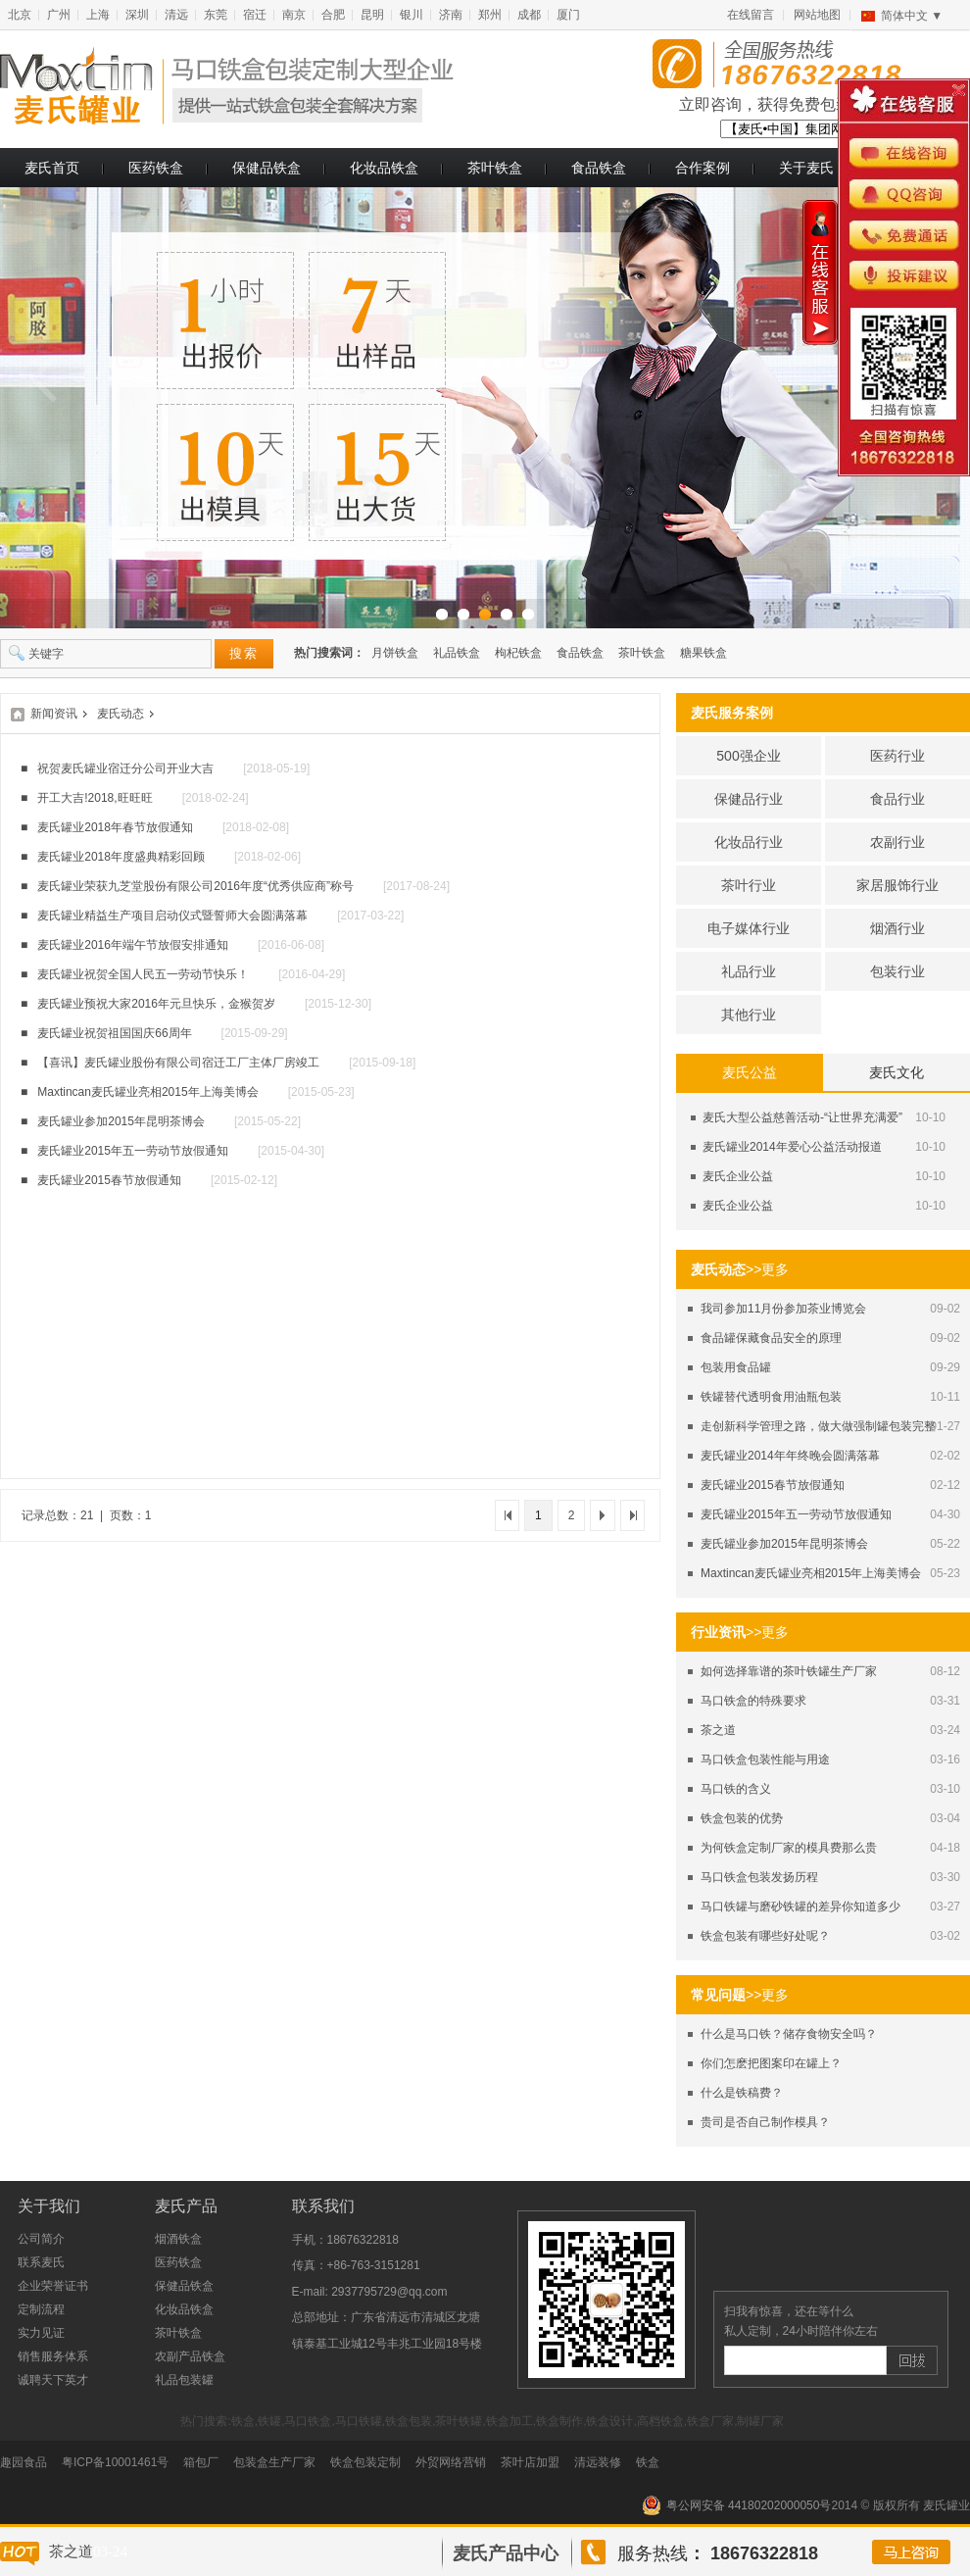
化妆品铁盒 (384, 167)
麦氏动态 (120, 713)
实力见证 (41, 2333)
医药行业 (897, 756)
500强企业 (748, 756)
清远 (176, 15)
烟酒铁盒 (178, 2239)
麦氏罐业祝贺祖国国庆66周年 (114, 1033)
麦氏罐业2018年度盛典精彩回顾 (121, 857)
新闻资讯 (53, 713)
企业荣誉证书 (53, 2286)
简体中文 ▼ (912, 16)
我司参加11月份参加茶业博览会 (783, 1308)
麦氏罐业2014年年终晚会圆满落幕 (790, 1455)
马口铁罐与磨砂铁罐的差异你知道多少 (800, 1906)
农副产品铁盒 (190, 2356)
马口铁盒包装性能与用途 (765, 1759)
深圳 (137, 15)
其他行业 (748, 1014)
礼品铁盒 (456, 653)
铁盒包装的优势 (742, 1818)
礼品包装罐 (184, 2380)
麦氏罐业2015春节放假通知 (773, 1485)
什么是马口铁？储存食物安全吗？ (789, 2034)
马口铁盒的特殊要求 (753, 1701)
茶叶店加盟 (530, 2462)
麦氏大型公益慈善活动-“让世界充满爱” (802, 1117)
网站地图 (817, 15)
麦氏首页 (51, 167)
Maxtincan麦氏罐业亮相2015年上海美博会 (811, 1573)
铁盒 (647, 2462)
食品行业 (897, 799)
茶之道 (718, 1730)
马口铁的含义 (736, 1789)
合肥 (333, 15)
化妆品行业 (748, 842)
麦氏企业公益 (738, 1176)
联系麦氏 (41, 2262)
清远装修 (597, 2462)
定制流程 (41, 2309)
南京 (294, 15)
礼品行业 (748, 971)
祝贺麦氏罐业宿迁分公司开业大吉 (125, 768)
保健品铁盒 (266, 167)
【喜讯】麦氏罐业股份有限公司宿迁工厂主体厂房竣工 (178, 1062)
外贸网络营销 (450, 2462)
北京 (19, 15)
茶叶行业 (748, 885)
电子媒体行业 (748, 928)
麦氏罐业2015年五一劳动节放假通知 (796, 1514)
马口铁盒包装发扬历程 (759, 1877)
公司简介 (41, 2239)
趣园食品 (23, 2462)
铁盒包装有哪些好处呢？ (765, 1936)
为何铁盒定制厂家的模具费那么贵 (789, 1848)
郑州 (490, 15)
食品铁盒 (598, 167)
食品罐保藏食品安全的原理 (771, 1338)
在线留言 (750, 15)
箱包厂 (200, 2462)
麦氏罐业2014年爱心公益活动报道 (792, 1147)
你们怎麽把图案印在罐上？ (771, 2063)
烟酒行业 (897, 928)
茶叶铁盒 (494, 167)
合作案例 (702, 167)
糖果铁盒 (703, 653)
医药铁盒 (155, 167)
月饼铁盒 (394, 653)
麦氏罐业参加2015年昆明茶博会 (784, 1544)
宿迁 (255, 15)
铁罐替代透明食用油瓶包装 (771, 1397)
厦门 (568, 15)
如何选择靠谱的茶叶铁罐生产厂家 (789, 1671)
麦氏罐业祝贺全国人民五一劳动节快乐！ (143, 974)
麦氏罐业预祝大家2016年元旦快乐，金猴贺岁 (156, 1004)
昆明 (372, 15)
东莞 (215, 15)
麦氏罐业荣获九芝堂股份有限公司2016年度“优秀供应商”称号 (195, 886)
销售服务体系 (53, 2356)
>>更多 (767, 1269)
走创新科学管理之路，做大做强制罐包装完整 (818, 1426)
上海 (98, 15)
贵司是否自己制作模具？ (765, 2122)
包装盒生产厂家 (274, 2462)
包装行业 (897, 971)
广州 (59, 15)
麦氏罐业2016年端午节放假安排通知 (132, 945)
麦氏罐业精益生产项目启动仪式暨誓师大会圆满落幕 (172, 915)
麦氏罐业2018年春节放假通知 (115, 827)
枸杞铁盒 (518, 653)
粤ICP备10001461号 (115, 2462)
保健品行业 (748, 799)
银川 (411, 15)
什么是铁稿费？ (742, 2093)
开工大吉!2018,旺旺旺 (94, 798)
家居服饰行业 (897, 885)
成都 (529, 15)
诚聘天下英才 (53, 2380)
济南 (450, 15)
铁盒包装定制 (365, 2462)
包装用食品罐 (736, 1367)
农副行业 (897, 842)
